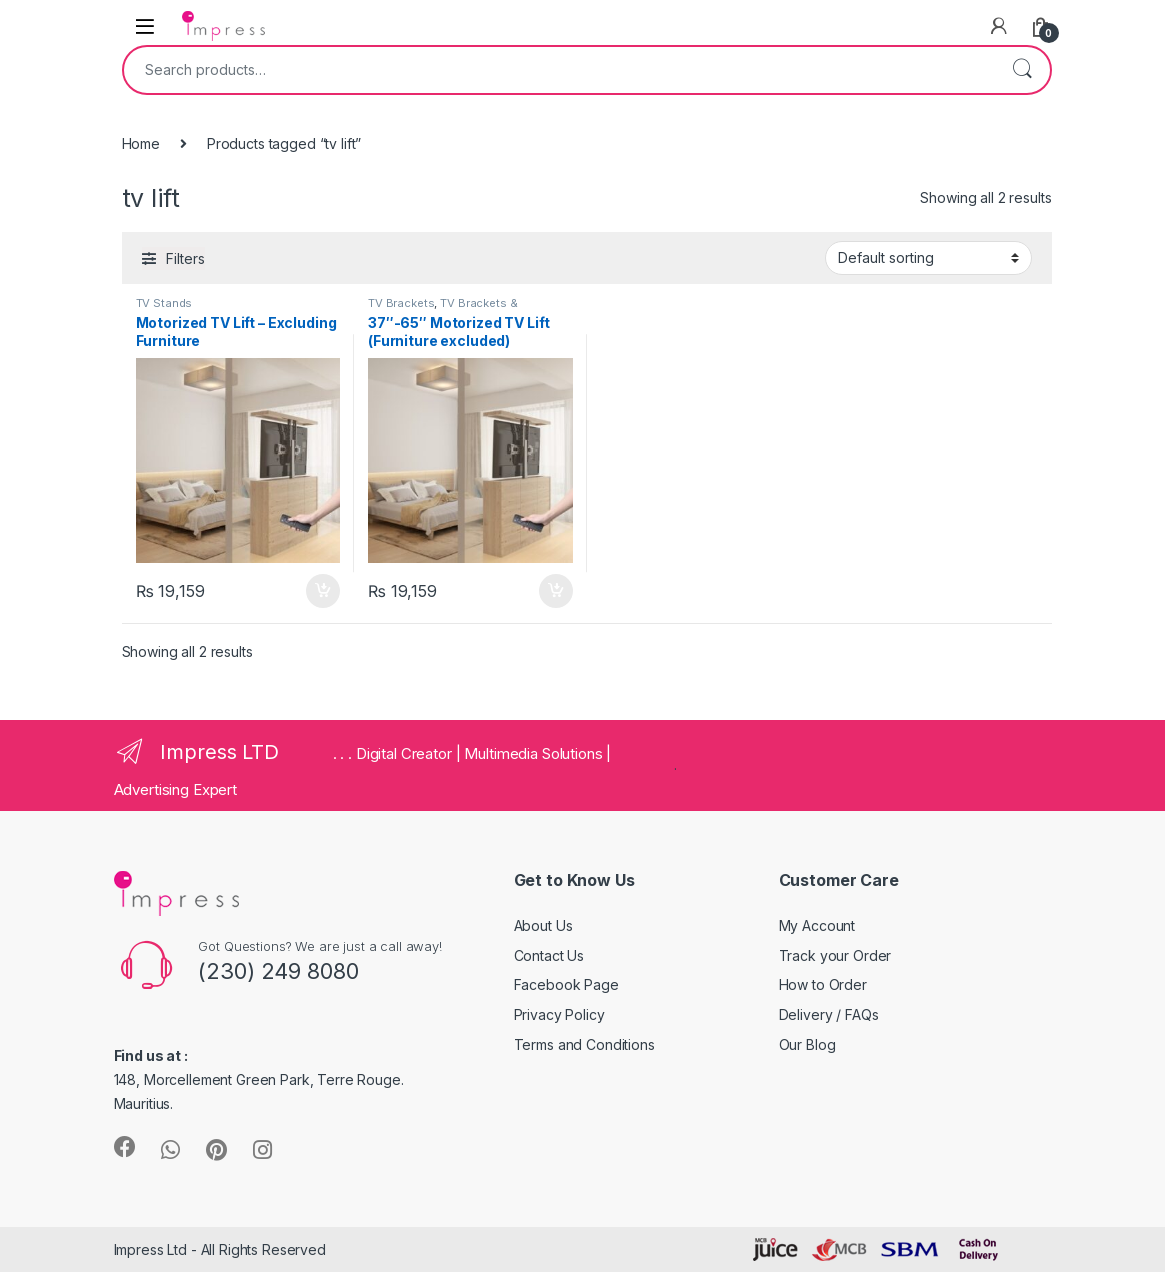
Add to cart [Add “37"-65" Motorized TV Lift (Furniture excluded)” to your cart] (556, 591)
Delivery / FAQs (829, 1014)
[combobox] (559, 70)
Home (141, 143)
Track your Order (835, 955)
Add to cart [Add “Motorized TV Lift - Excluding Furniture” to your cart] (323, 591)
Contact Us (549, 955)
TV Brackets (401, 303)
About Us (543, 925)
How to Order (823, 984)
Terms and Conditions (584, 1044)
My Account (817, 925)
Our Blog (807, 1044)
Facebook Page (566, 984)
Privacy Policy (559, 1014)
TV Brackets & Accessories (442, 309)
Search (1022, 70)
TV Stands (164, 303)
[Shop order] (928, 258)
